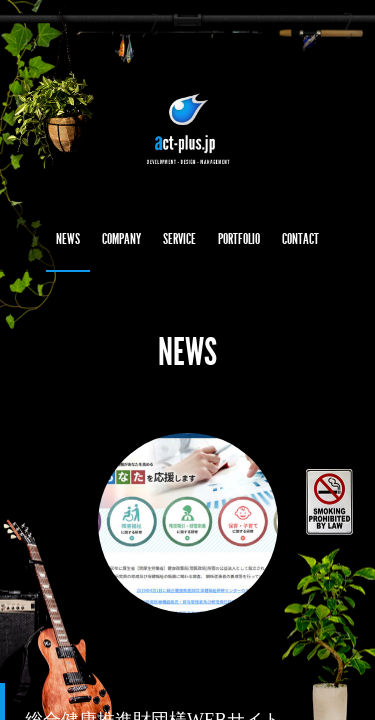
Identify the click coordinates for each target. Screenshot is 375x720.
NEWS (68, 239)
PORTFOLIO (239, 239)
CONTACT (300, 239)
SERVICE (179, 239)
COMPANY (121, 239)
